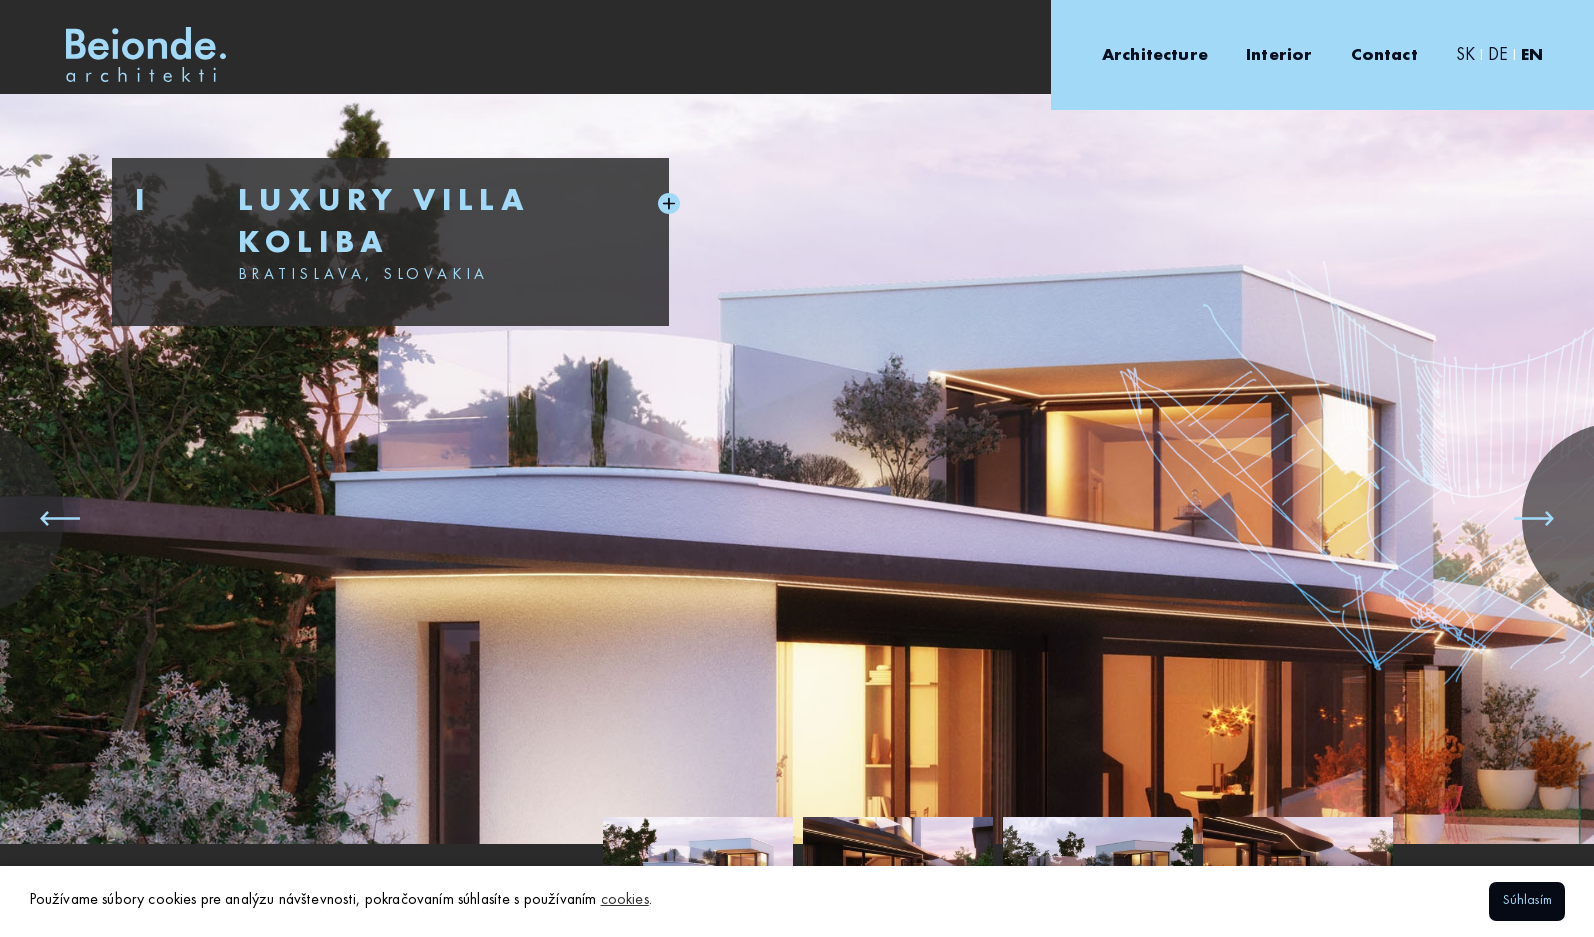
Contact (1384, 55)
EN (1532, 55)
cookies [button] (625, 900)
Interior (1279, 55)
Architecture (1155, 55)
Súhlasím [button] (1527, 900)
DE (1498, 55)
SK (1465, 55)
